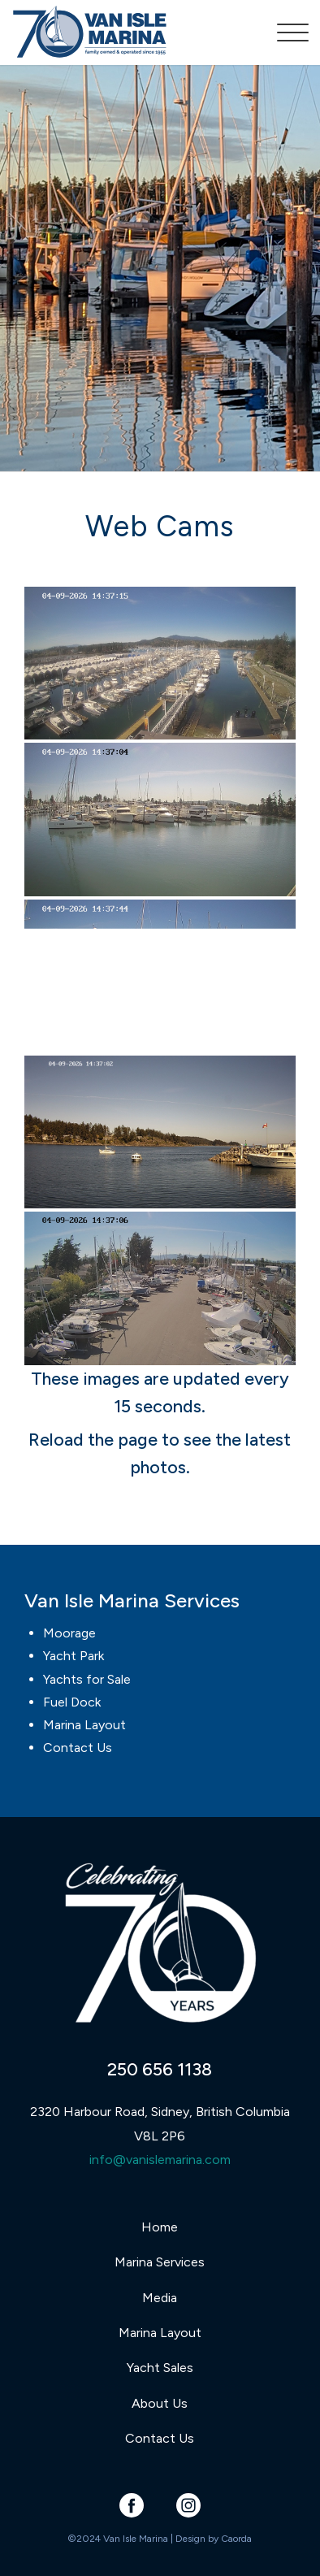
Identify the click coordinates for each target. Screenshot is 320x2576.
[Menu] (285, 32)
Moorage (69, 1633)
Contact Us (77, 1747)
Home (159, 2227)
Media (159, 2297)
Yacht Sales (160, 2367)
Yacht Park (73, 1655)
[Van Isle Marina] (130, 32)
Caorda (236, 2538)
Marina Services (160, 2262)
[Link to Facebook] (131, 2505)
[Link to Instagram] (188, 2505)
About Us (160, 2403)
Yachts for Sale (87, 1679)
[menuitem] (285, 32)
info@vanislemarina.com (160, 2159)
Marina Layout (84, 1725)
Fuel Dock (72, 1702)
